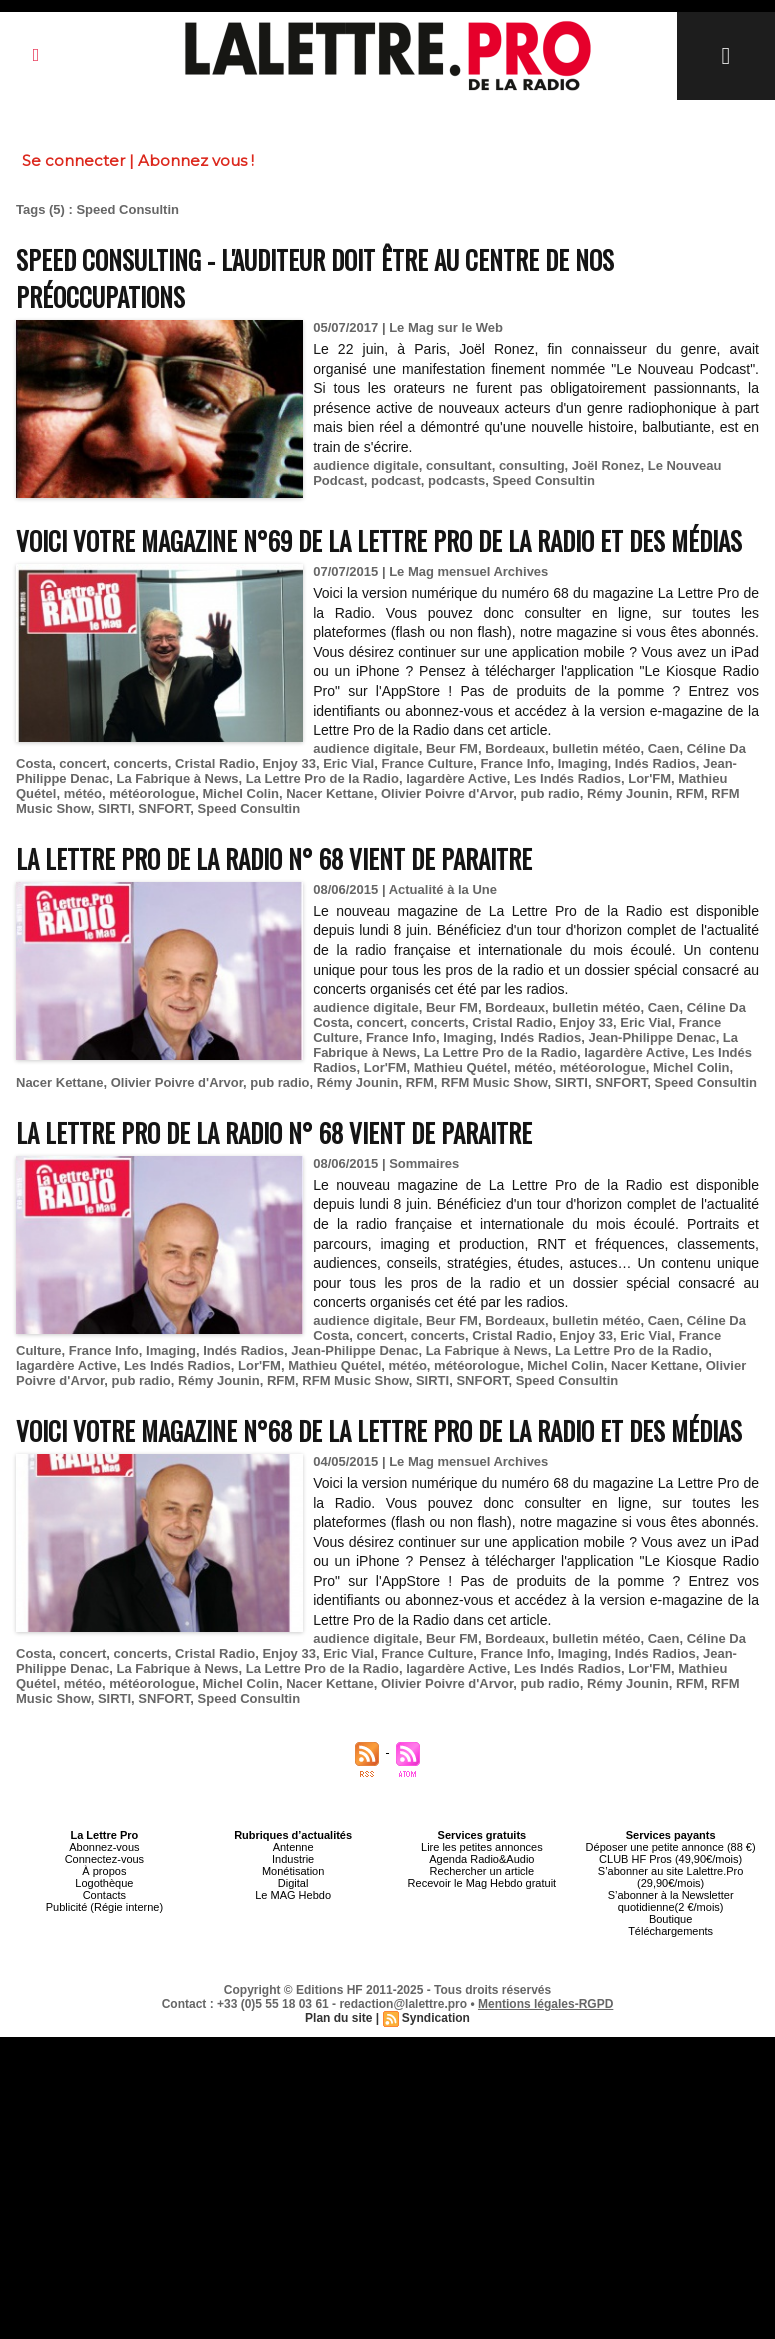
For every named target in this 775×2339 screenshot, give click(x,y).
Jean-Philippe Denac (651, 1037)
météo (83, 793)
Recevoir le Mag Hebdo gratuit (482, 1883)
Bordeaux (515, 748)
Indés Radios (655, 763)
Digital (293, 1883)
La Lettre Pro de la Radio (322, 778)
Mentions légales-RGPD (545, 2004)
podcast (396, 480)
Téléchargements (670, 1931)
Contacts (104, 1895)
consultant (459, 465)
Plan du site (338, 2018)
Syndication (436, 2018)
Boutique (670, 1919)
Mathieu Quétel (460, 1067)
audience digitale (365, 465)
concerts (141, 763)
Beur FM (452, 748)
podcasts (456, 480)
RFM (690, 793)
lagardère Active (456, 778)
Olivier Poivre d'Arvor (447, 793)
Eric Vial (348, 763)
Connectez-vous (105, 1859)
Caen (664, 748)
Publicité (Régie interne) (104, 1907)
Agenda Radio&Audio (481, 1859)
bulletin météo (596, 748)
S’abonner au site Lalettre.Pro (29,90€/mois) (671, 1877)
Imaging (583, 763)
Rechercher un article (482, 1871)
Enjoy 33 (288, 763)
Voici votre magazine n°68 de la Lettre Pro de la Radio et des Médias (379, 1430)
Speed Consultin (543, 480)
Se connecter (73, 160)
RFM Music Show (494, 1082)
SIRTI (114, 808)
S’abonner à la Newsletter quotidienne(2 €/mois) (671, 1901)
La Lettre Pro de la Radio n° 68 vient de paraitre (274, 858)
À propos (104, 1871)
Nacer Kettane (329, 793)
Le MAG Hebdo (293, 1895)
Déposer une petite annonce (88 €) (671, 1847)
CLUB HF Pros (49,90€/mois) (670, 1859)
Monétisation (293, 1871)
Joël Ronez (606, 465)
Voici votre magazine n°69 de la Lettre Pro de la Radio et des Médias (379, 540)
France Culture (427, 763)
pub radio (550, 793)
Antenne (293, 1847)
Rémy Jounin (628, 793)
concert (82, 763)
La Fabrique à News (177, 778)
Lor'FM (649, 778)
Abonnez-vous (104, 1847)
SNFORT (164, 808)
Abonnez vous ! (196, 160)
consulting (532, 465)
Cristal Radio (215, 763)
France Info (515, 763)
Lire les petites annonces (482, 1847)
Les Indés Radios (567, 778)
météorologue (152, 793)
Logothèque (104, 1883)
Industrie (293, 1859)
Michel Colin (240, 793)
